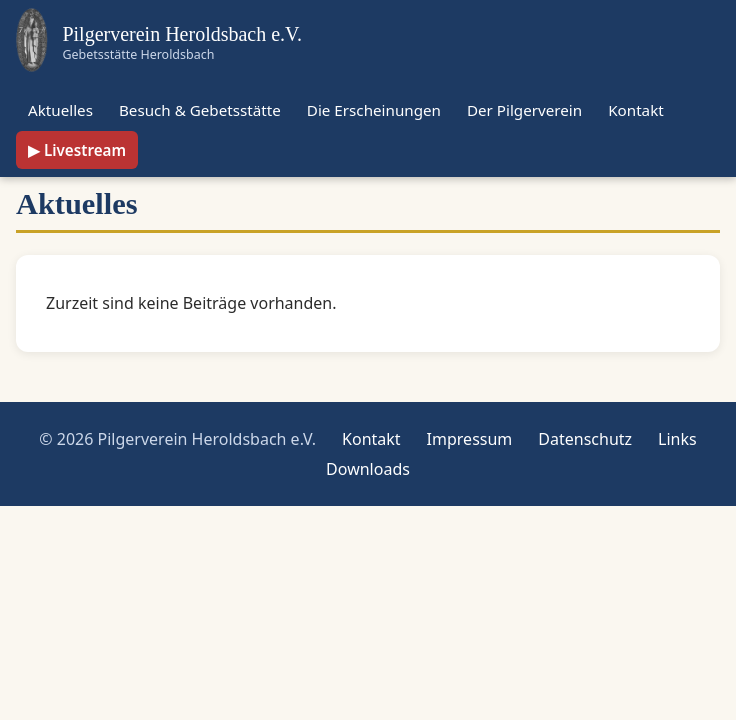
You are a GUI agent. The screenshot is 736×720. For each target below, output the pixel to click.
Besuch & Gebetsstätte (200, 110)
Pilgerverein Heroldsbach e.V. (182, 34)
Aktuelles (60, 110)
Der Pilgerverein (524, 110)
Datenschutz (585, 439)
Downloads (368, 469)
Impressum (470, 439)
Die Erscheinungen (374, 110)
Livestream (85, 150)
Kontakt (636, 110)
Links (677, 439)
